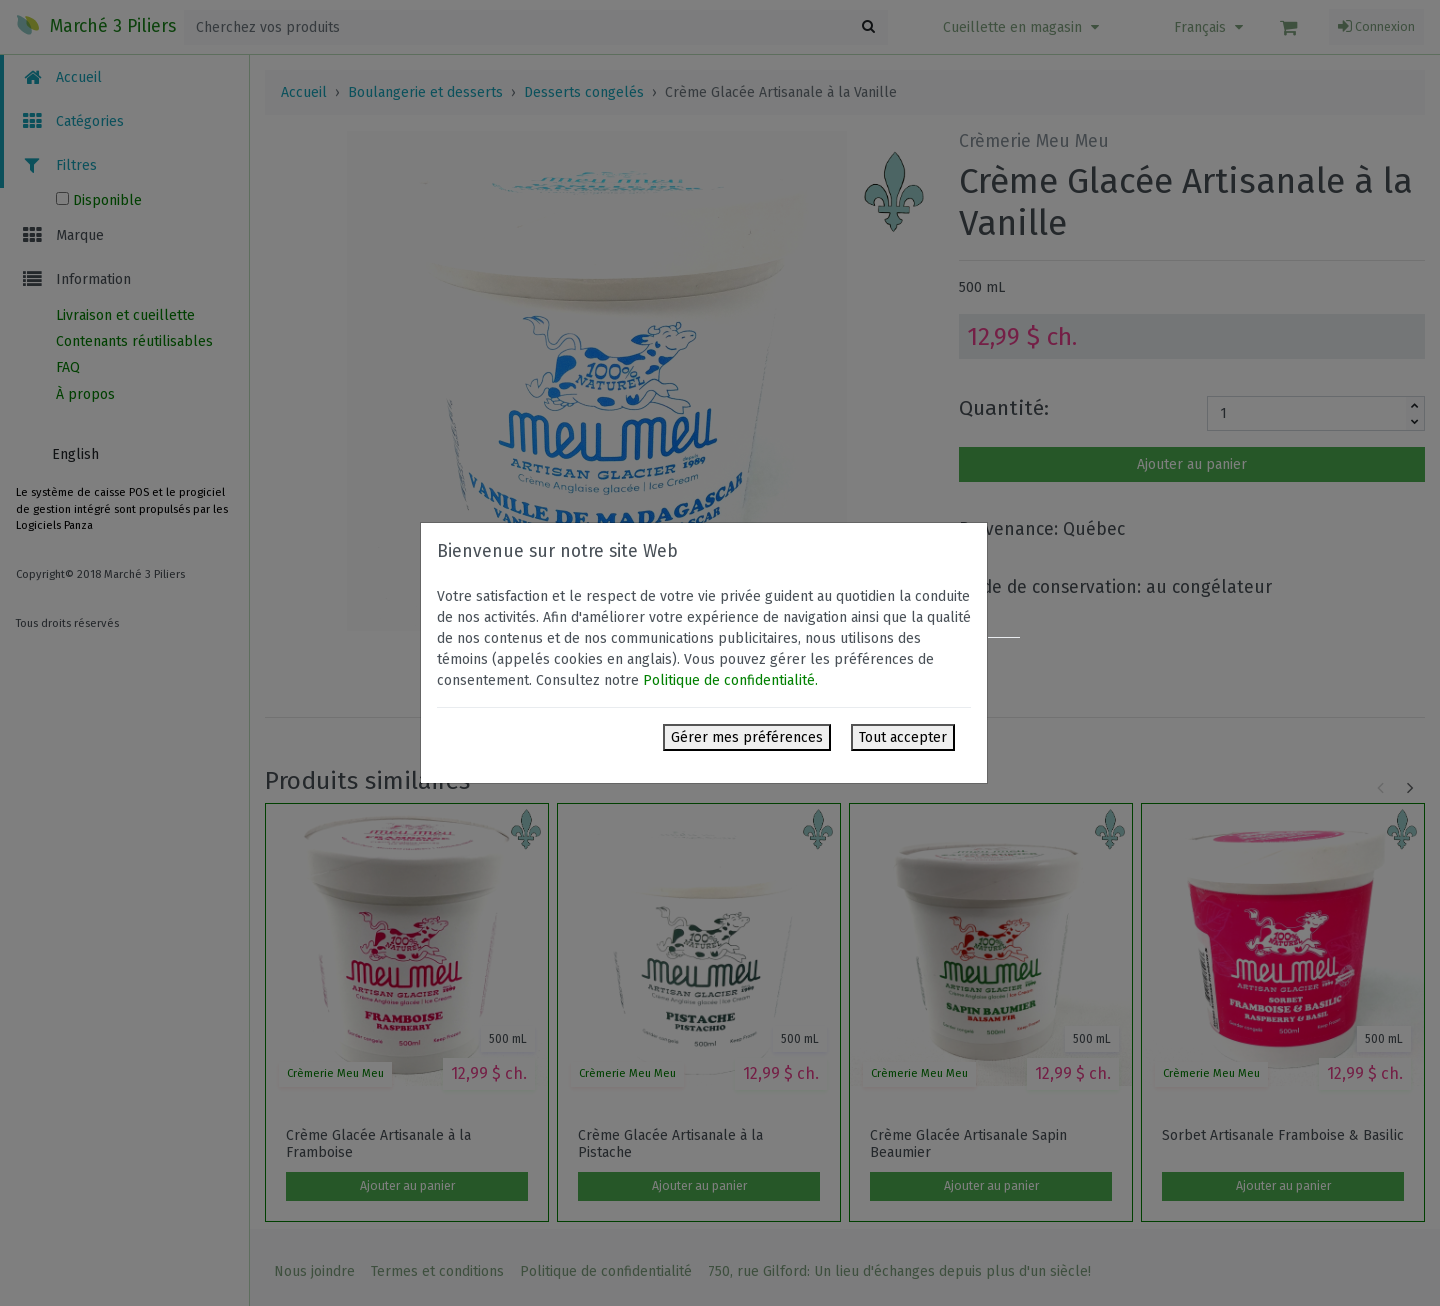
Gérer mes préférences (747, 737)
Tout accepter (903, 737)
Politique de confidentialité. (730, 680)
